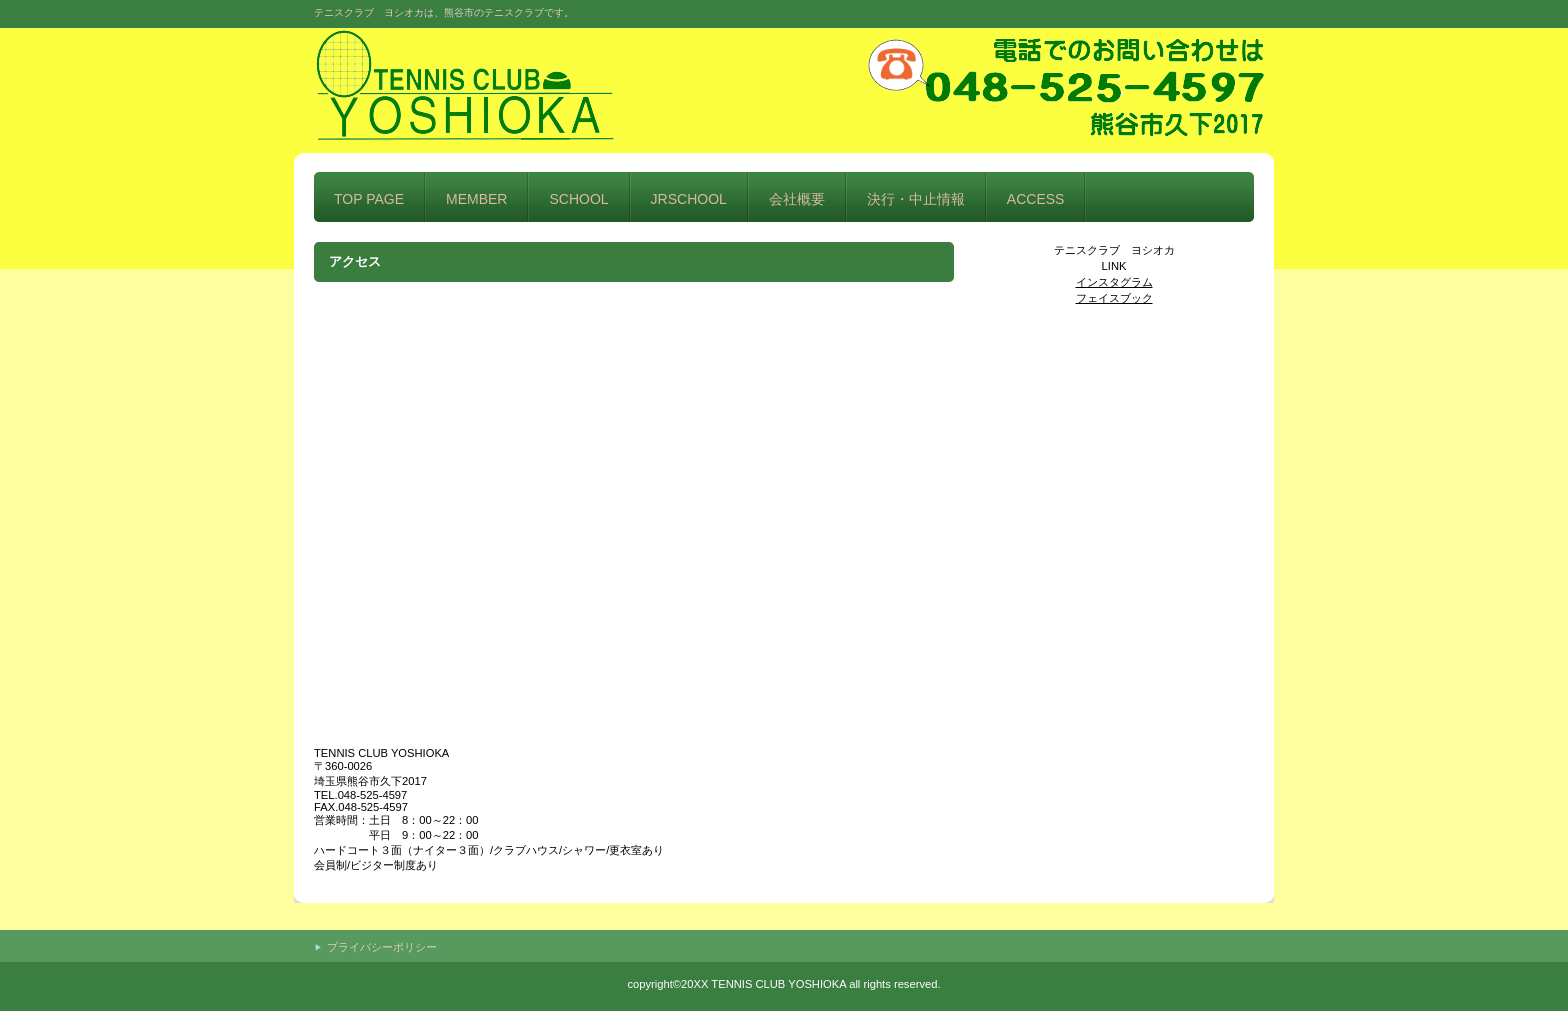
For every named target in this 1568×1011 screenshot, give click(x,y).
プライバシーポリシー (382, 947)
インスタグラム (1114, 282)
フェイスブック (1114, 298)
